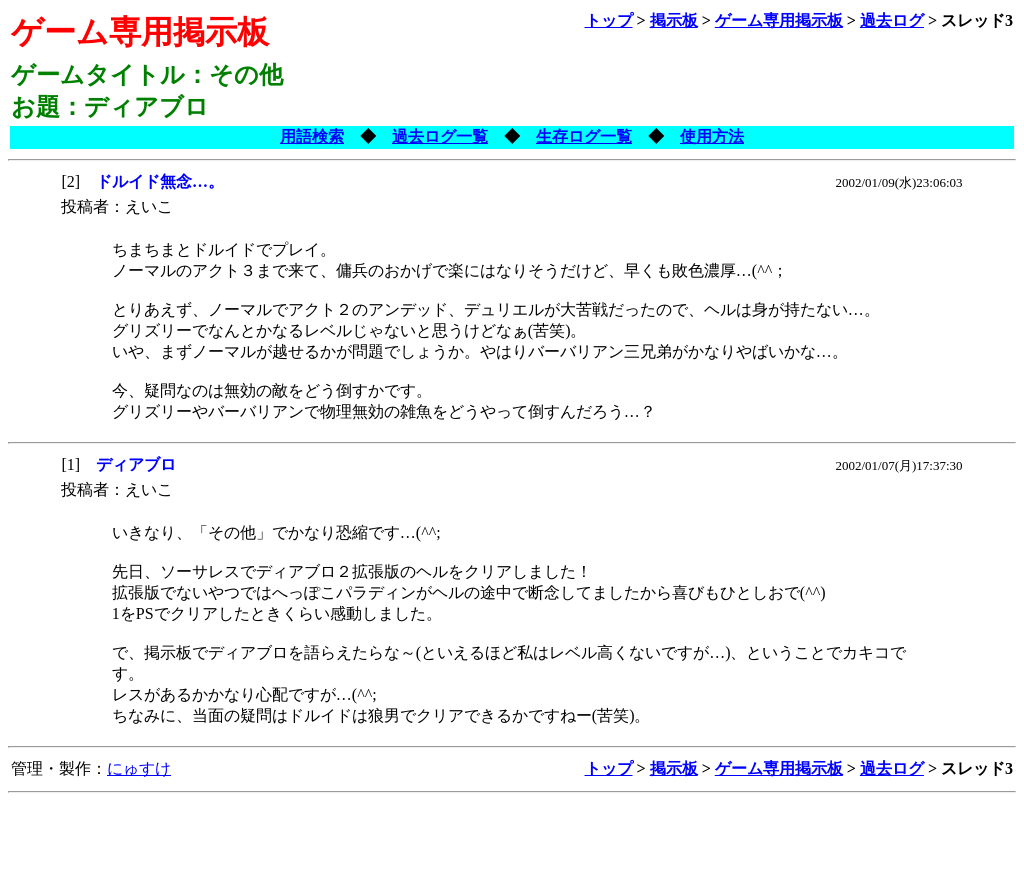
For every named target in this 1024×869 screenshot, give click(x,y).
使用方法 (712, 136)
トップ (609, 20)
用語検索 (312, 136)
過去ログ (892, 20)
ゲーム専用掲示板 (779, 20)
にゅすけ (139, 768)
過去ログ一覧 (440, 136)
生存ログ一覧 (584, 136)
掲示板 (674, 20)
